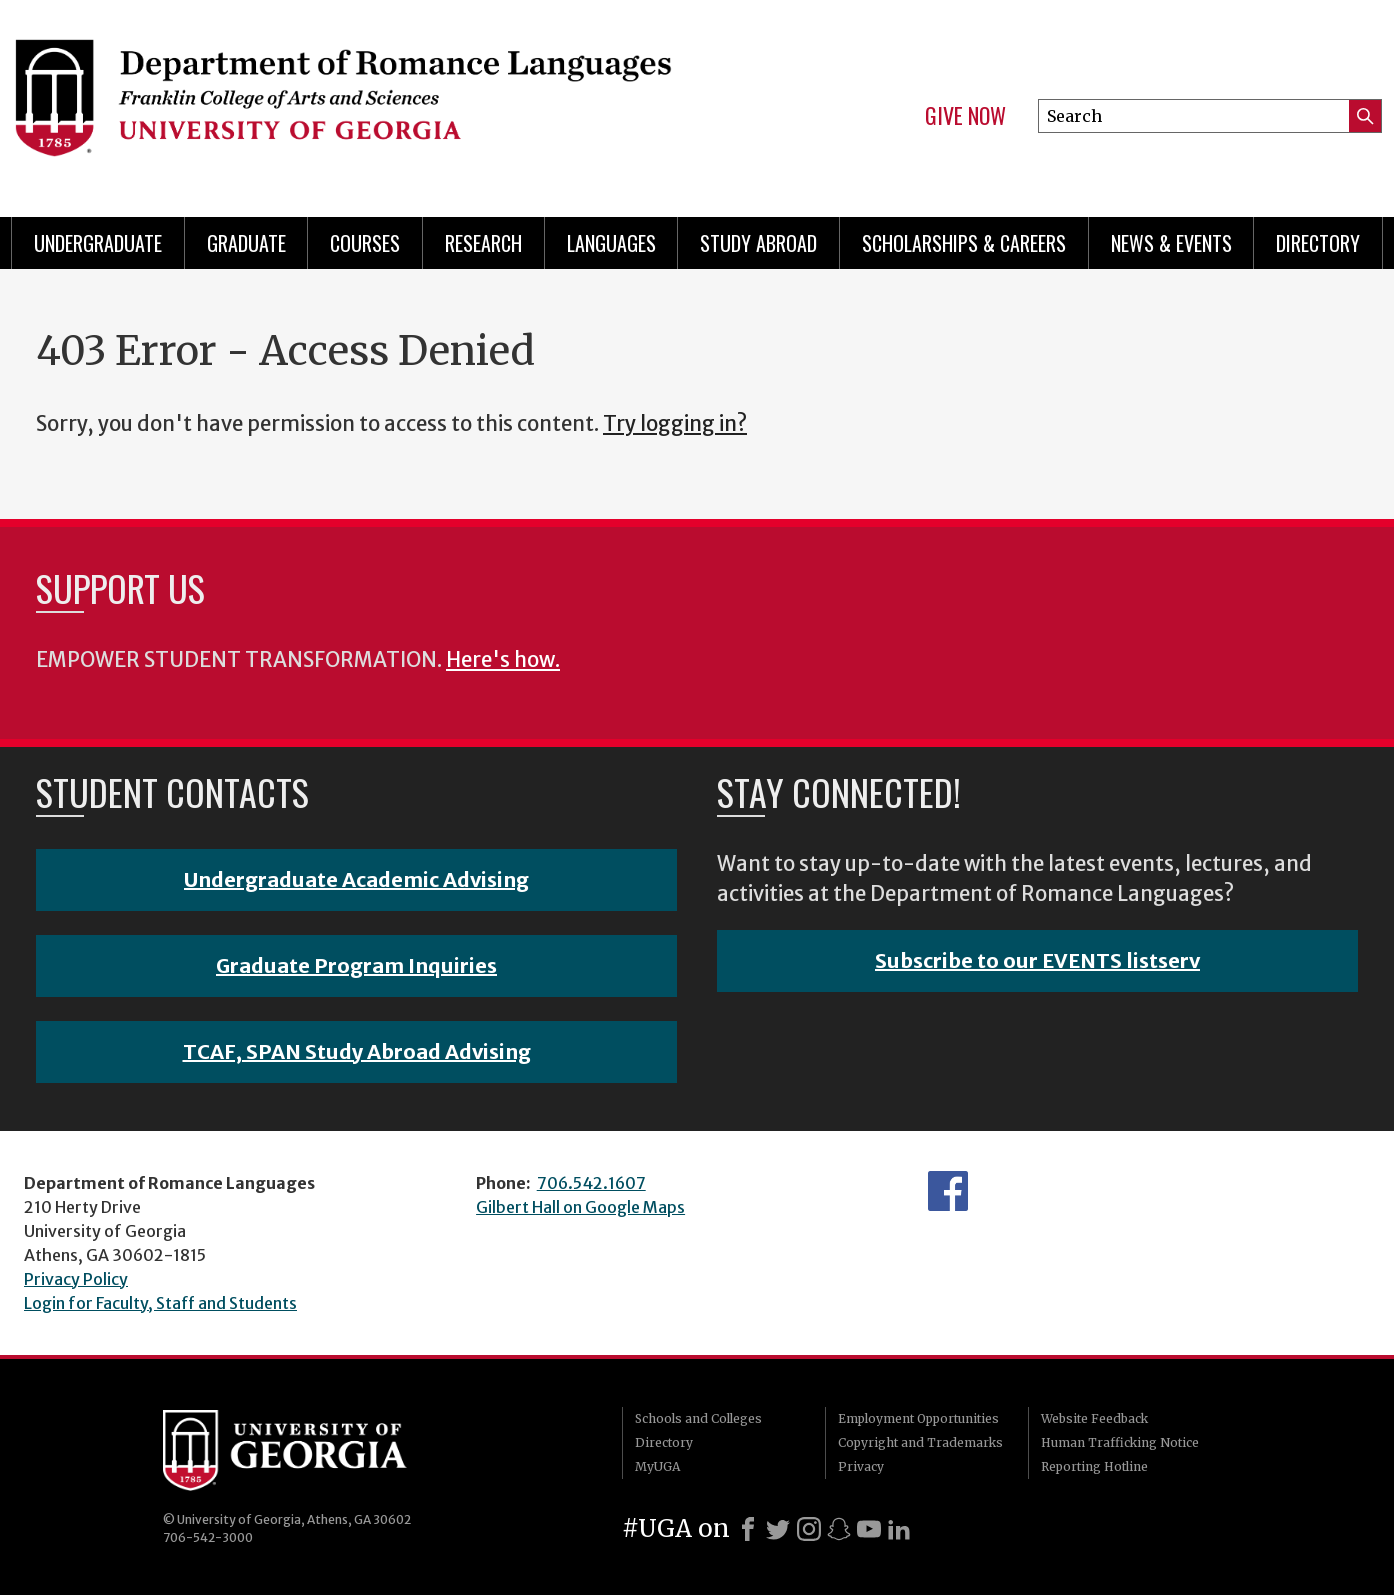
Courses (365, 243)
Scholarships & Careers (964, 243)
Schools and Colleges (698, 1418)
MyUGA (657, 1466)
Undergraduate (98, 243)
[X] (778, 1529)
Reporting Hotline (1094, 1466)
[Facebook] (748, 1529)
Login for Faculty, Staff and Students (160, 1303)
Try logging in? (675, 424)
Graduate (246, 243)
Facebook (948, 1191)
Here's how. (503, 660)
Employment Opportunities (918, 1418)
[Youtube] (869, 1529)
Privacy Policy (76, 1279)
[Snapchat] (839, 1529)
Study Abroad (758, 243)
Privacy (861, 1466)
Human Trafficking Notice (1120, 1442)
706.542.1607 (591, 1183)
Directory (1318, 243)
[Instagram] (809, 1529)
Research (483, 243)
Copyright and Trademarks (920, 1442)
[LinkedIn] (899, 1529)
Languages (611, 243)
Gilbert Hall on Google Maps (580, 1207)
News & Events (1171, 243)
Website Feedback (1094, 1418)
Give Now (965, 116)
